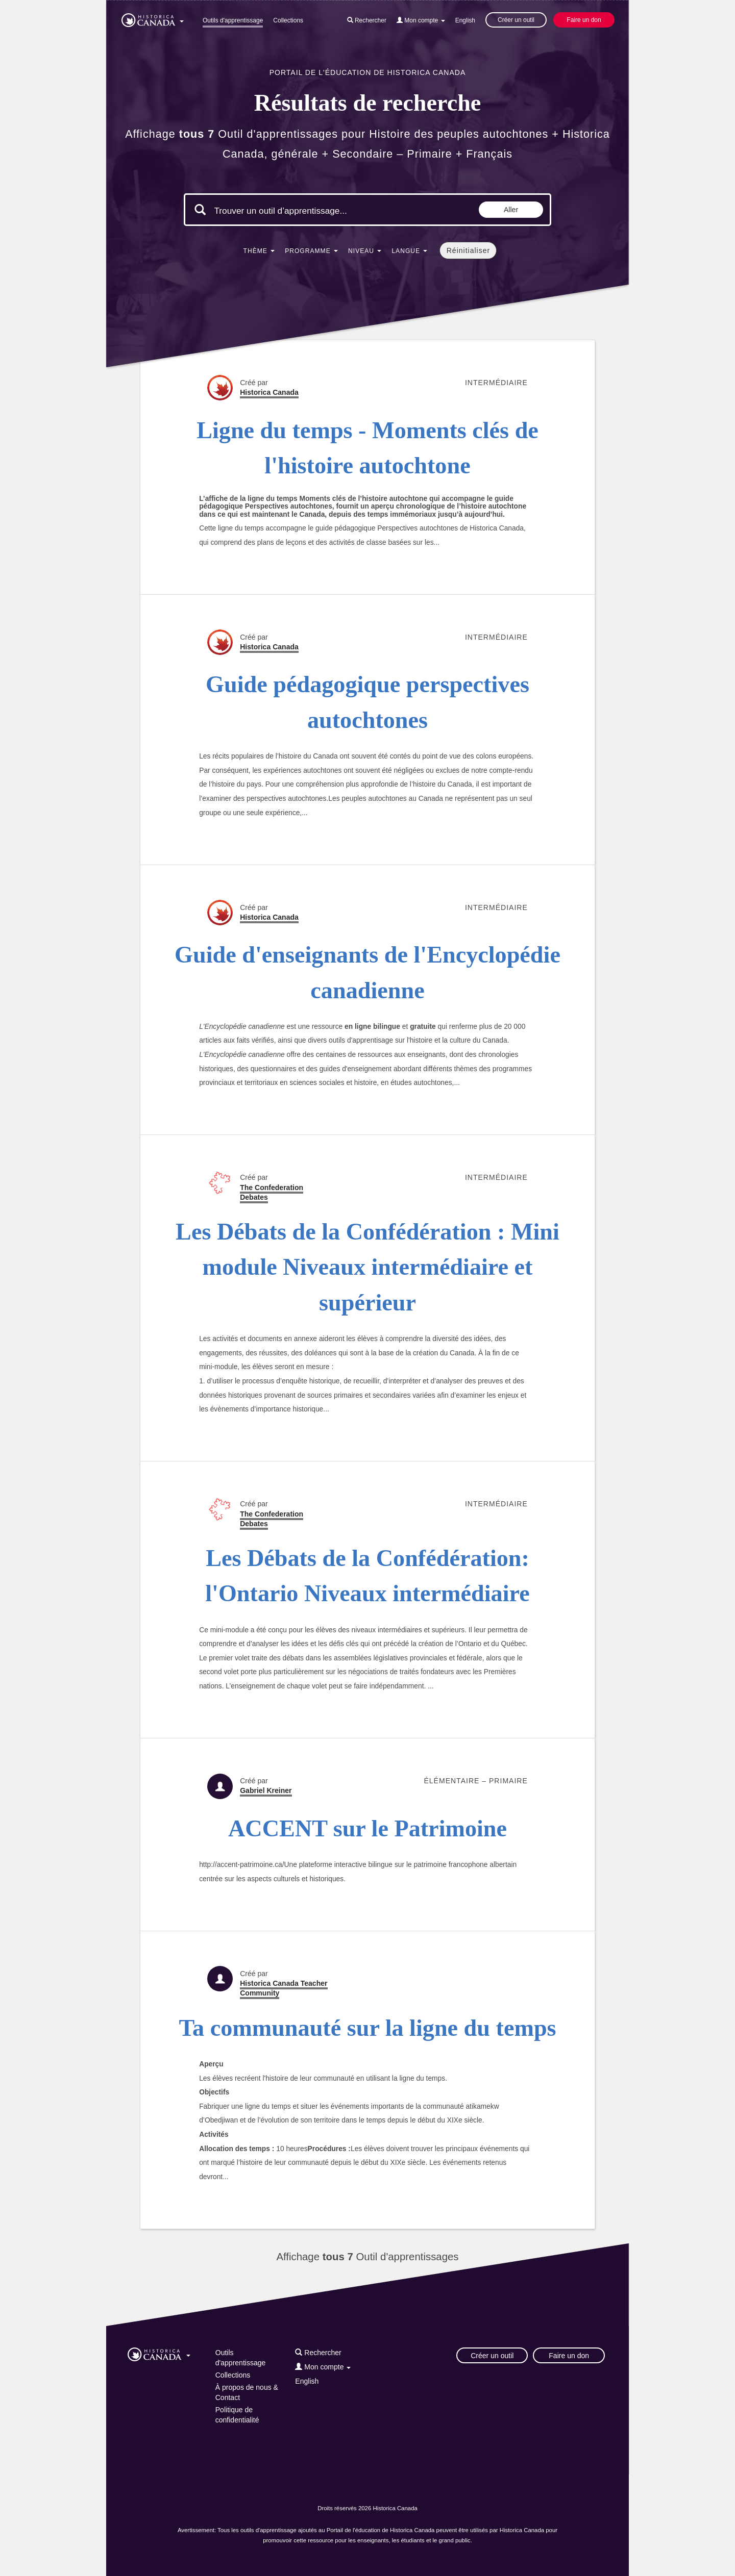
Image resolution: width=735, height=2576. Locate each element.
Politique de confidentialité (237, 2415)
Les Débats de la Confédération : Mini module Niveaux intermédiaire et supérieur (367, 1267)
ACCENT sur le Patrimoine (367, 1828)
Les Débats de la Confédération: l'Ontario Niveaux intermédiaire (367, 1575)
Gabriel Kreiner (265, 1790)
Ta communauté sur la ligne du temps (367, 2028)
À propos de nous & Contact (246, 2392)
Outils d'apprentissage (233, 20)
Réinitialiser (468, 250)
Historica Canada (269, 392)
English (465, 20)
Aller (511, 210)
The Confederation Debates (271, 1192)
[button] (152, 18)
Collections (288, 20)
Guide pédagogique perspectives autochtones (367, 702)
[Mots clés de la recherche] (300, 211)
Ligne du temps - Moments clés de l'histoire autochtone (367, 447)
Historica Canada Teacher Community (283, 1988)
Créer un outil (516, 19)
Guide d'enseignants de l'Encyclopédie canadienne (367, 972)
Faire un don (584, 19)
